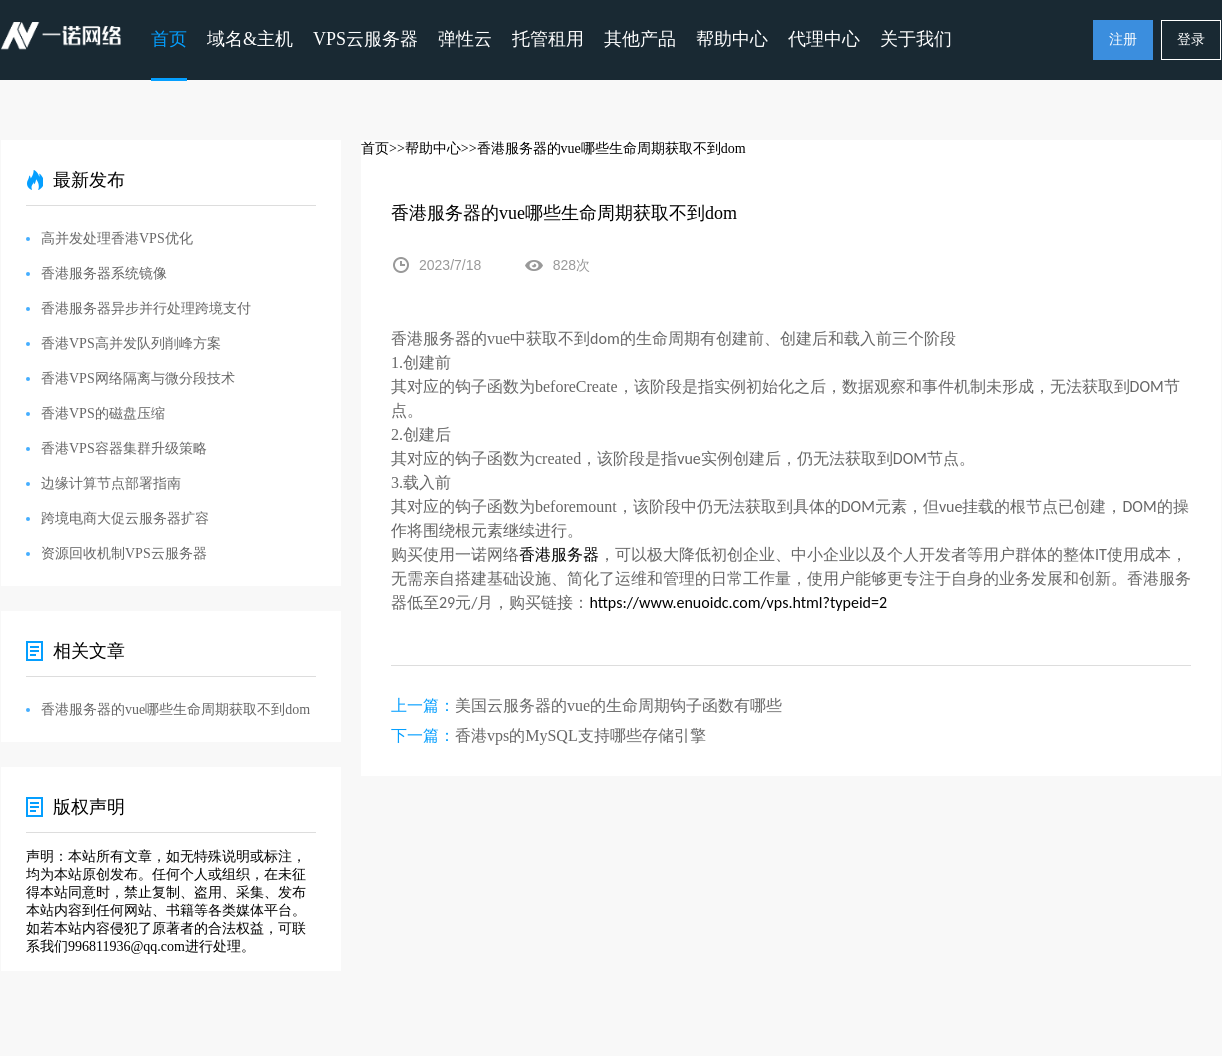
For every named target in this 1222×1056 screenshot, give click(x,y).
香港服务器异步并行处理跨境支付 (146, 308)
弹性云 (465, 39)
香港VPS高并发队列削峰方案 (131, 343)
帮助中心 (732, 39)
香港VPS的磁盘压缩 (103, 413)
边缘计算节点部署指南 (111, 483)
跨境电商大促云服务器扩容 (125, 518)
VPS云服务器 (365, 39)
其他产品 (640, 39)
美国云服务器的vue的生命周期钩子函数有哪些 (618, 705)
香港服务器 (559, 554)
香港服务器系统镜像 (104, 273)
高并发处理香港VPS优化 (117, 238)
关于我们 (916, 39)
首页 (169, 39)
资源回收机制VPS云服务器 (124, 553)
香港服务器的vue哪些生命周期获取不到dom (175, 709)
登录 (1191, 39)
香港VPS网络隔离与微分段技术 (138, 378)
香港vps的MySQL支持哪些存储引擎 (580, 735)
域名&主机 (250, 39)
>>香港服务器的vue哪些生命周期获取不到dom (603, 148)
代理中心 (824, 39)
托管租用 (548, 39)
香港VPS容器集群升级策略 (124, 448)
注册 (1123, 39)
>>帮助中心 (425, 148)
